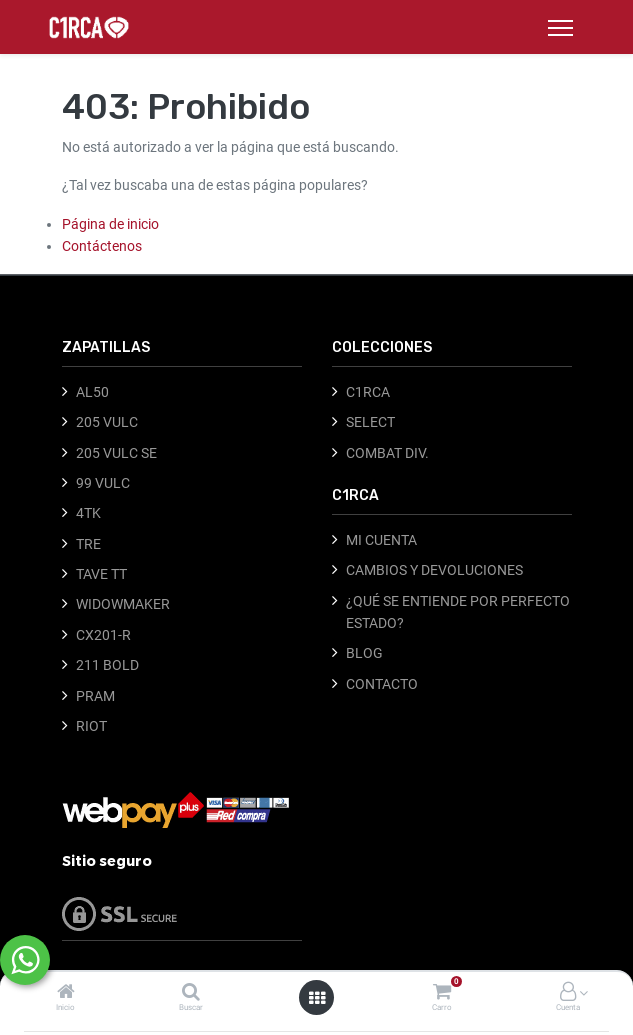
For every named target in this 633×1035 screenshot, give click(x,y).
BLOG (364, 653)
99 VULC (103, 483)
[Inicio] (66, 993)
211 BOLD (107, 665)
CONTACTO (382, 684)
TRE (88, 544)
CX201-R (103, 635)
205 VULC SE (116, 453)
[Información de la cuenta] (568, 993)
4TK (88, 513)
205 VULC (107, 422)
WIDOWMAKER (123, 604)
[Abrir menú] (317, 998)
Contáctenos (102, 246)
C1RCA (368, 392)
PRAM (95, 696)
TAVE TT (101, 574)
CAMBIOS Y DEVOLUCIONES (434, 570)
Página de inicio (110, 224)
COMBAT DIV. (387, 453)
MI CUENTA (381, 540)
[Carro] (442, 993)
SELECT (370, 422)
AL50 (92, 392)
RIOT (91, 726)
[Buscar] (191, 993)
